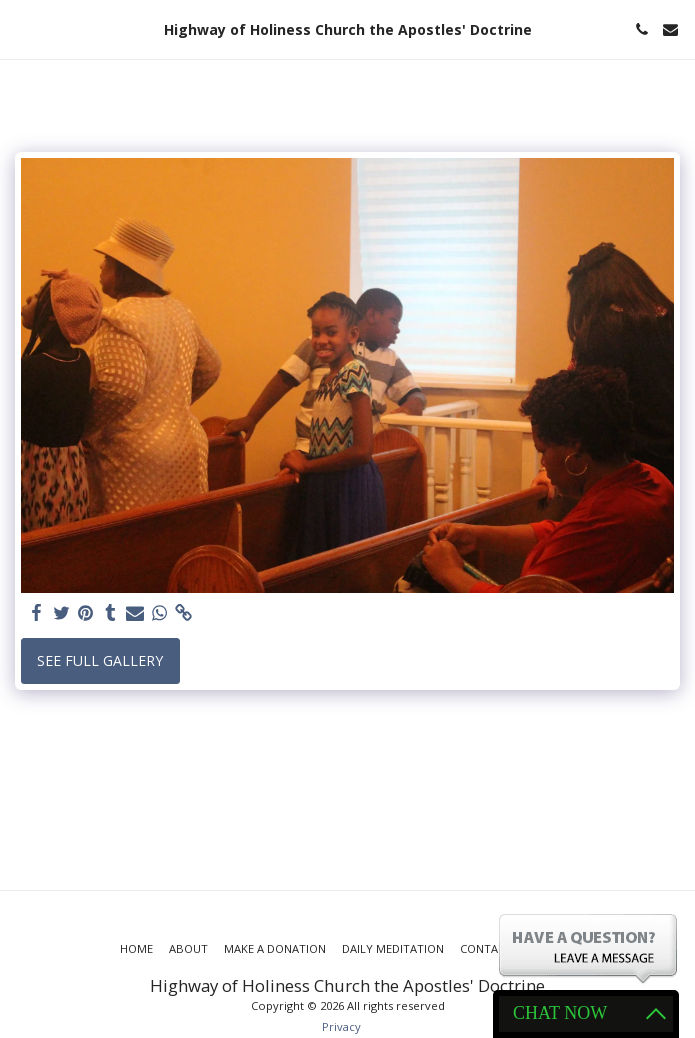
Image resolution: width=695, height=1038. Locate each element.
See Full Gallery (100, 660)
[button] (22, 28)
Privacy (341, 1026)
